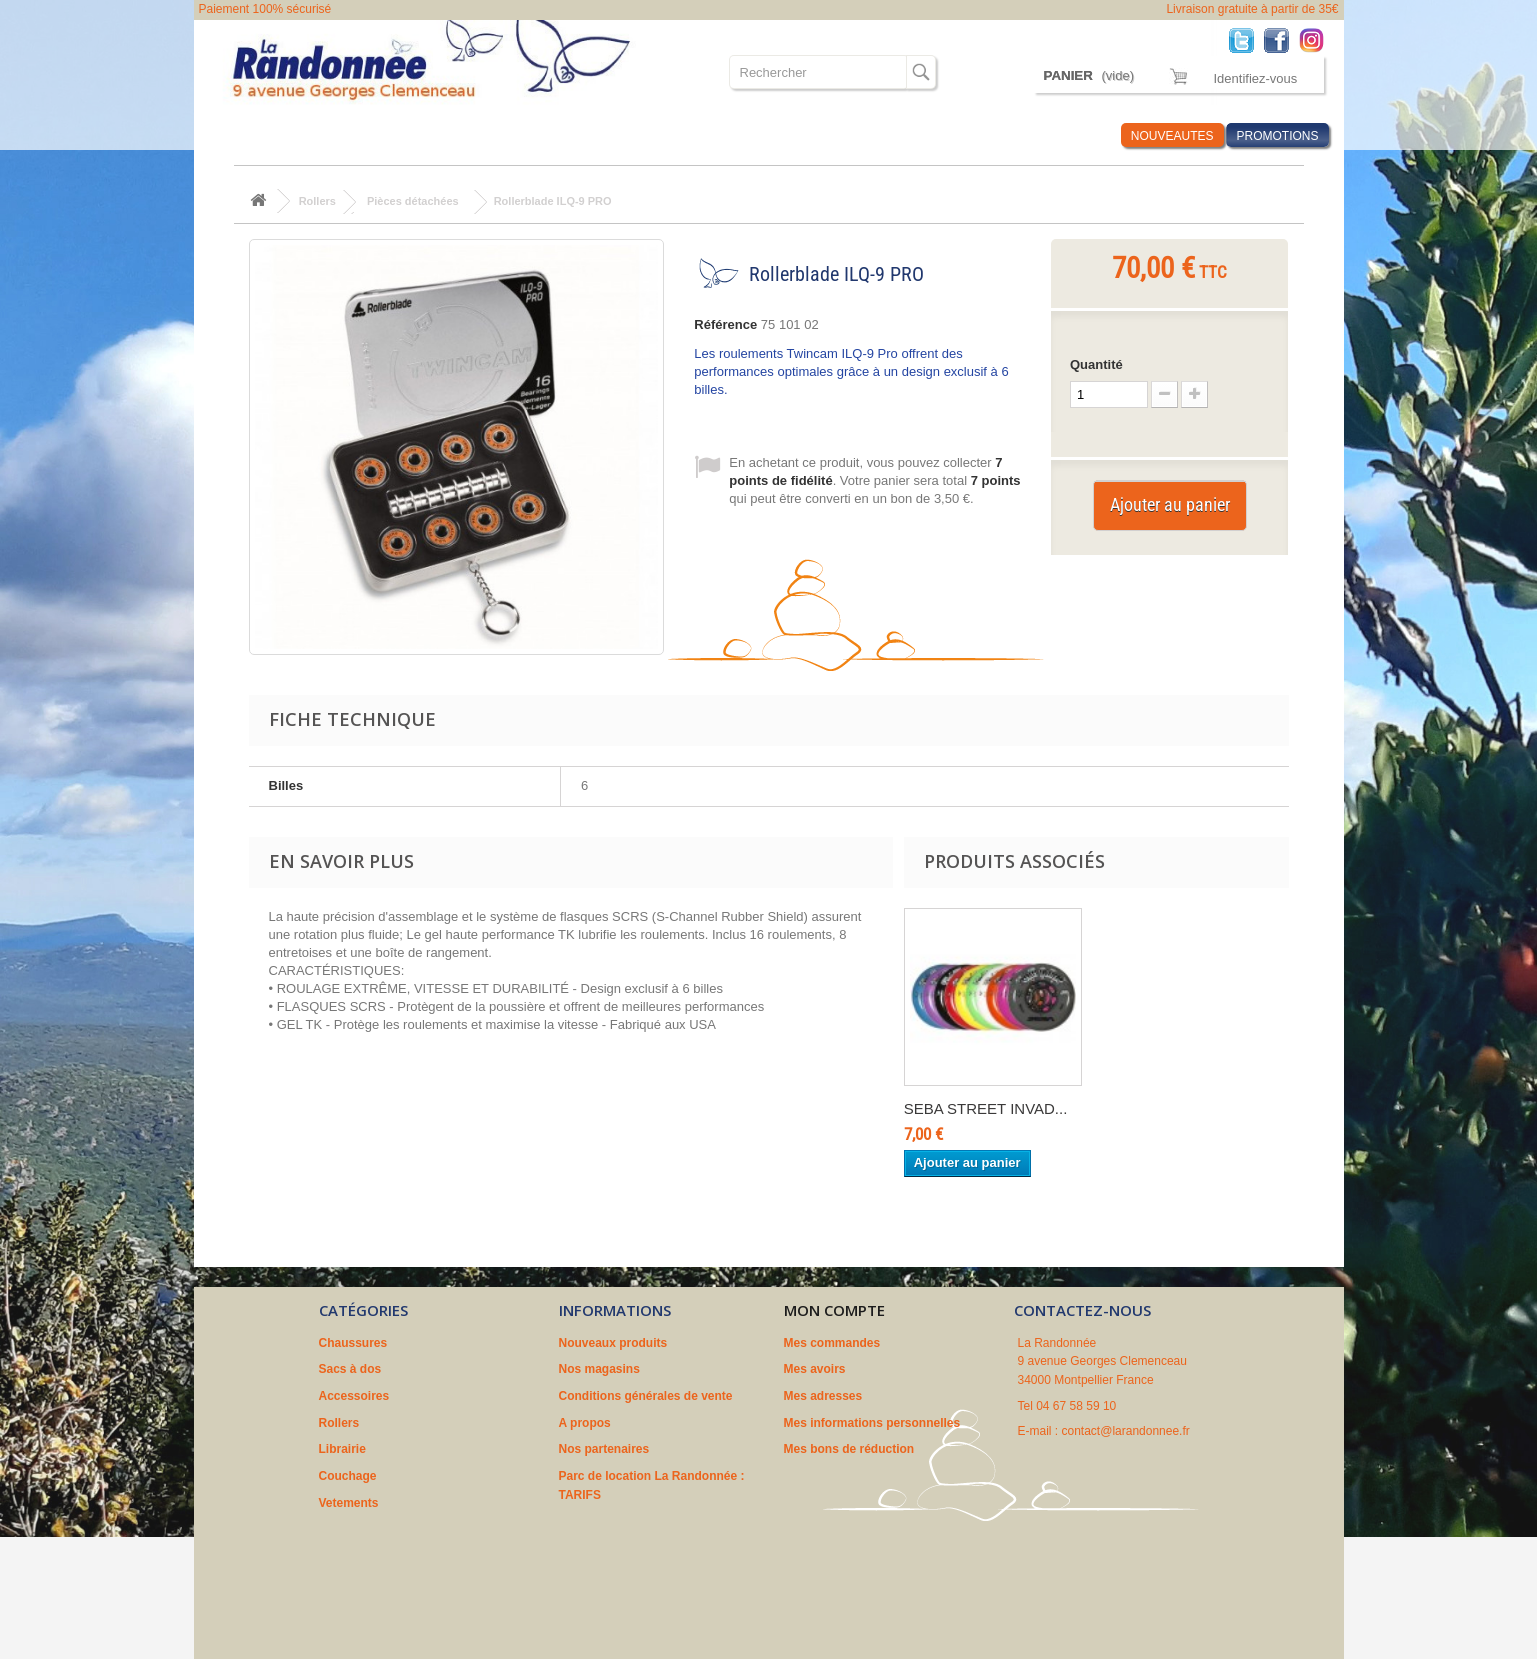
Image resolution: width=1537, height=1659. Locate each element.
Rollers (524, 135)
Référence (725, 324)
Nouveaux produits (613, 1343)
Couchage (672, 135)
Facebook (1281, 39)
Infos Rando (1067, 135)
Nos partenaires (604, 1449)
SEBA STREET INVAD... (986, 1108)
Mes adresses (823, 1396)
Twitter (1246, 39)
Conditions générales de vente (646, 1396)
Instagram (1316, 39)
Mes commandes (832, 1343)
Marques (980, 135)
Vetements (757, 135)
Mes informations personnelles (872, 1423)
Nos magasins (599, 1369)
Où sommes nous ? (872, 135)
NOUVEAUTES (1172, 136)
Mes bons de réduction (849, 1449)
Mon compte (834, 1310)
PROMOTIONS (1277, 136)
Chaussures (255, 135)
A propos (585, 1423)
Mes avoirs (815, 1369)
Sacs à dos (347, 135)
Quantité (1096, 364)
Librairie (595, 135)
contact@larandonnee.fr (1126, 1431)
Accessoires (440, 135)
